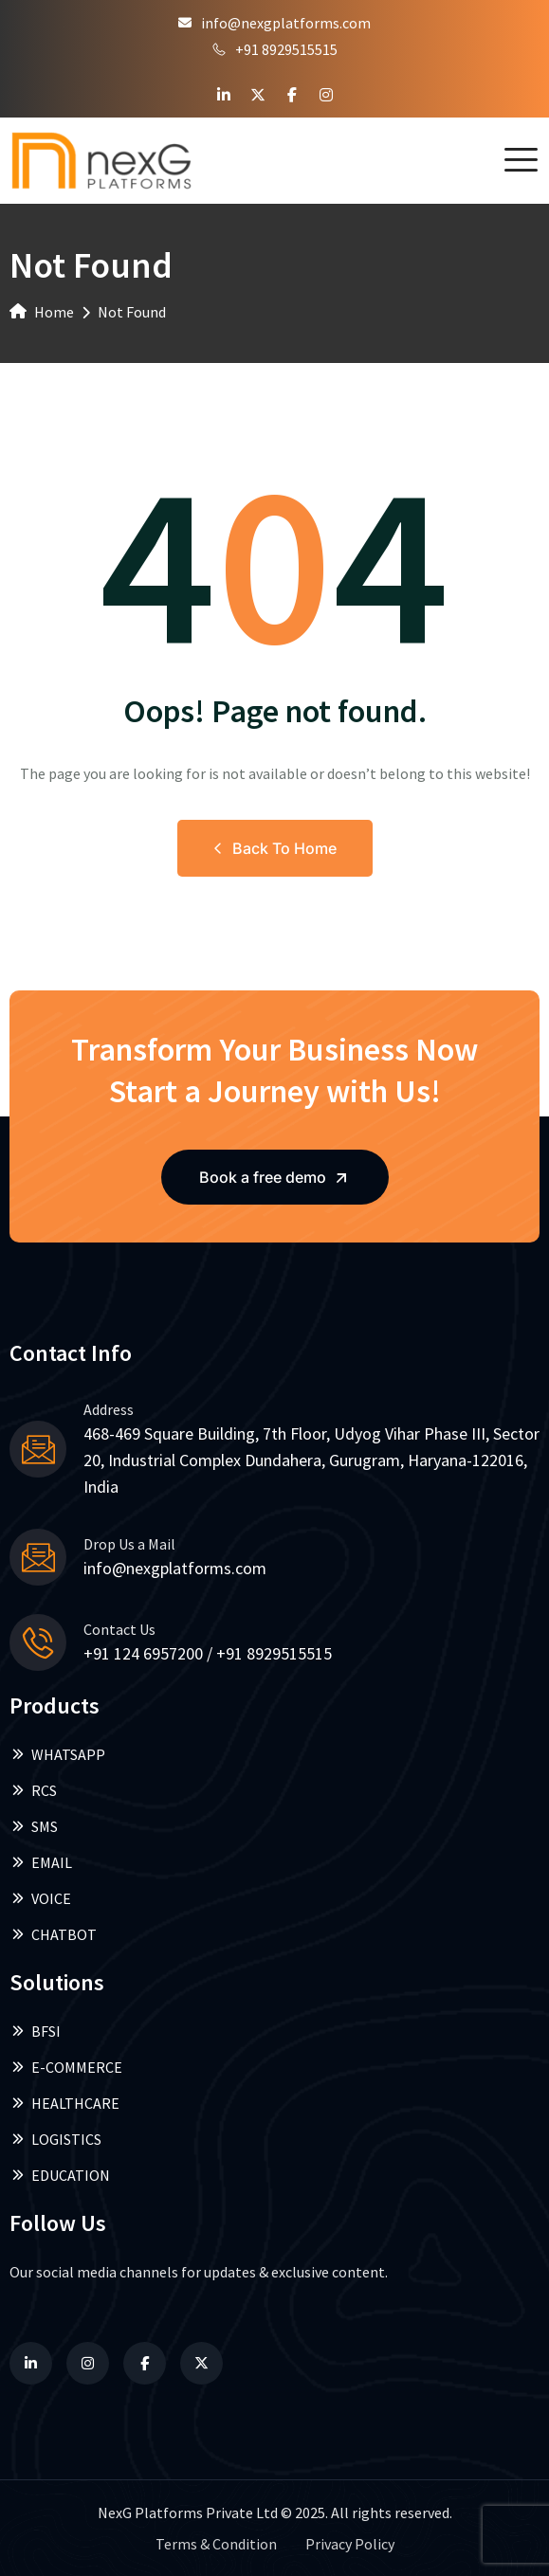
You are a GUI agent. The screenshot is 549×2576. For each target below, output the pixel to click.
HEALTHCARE (64, 2103)
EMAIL (40, 1862)
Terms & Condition (216, 2543)
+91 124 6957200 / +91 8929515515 (207, 1653)
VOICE (40, 1898)
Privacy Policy (349, 2543)
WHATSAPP (57, 1754)
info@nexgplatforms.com (274, 22)
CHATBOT (53, 1934)
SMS (33, 1826)
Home (41, 311)
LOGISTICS (55, 2139)
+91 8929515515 (275, 49)
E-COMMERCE (65, 2067)
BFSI (35, 2031)
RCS (33, 1790)
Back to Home (275, 848)
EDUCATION (59, 2175)
